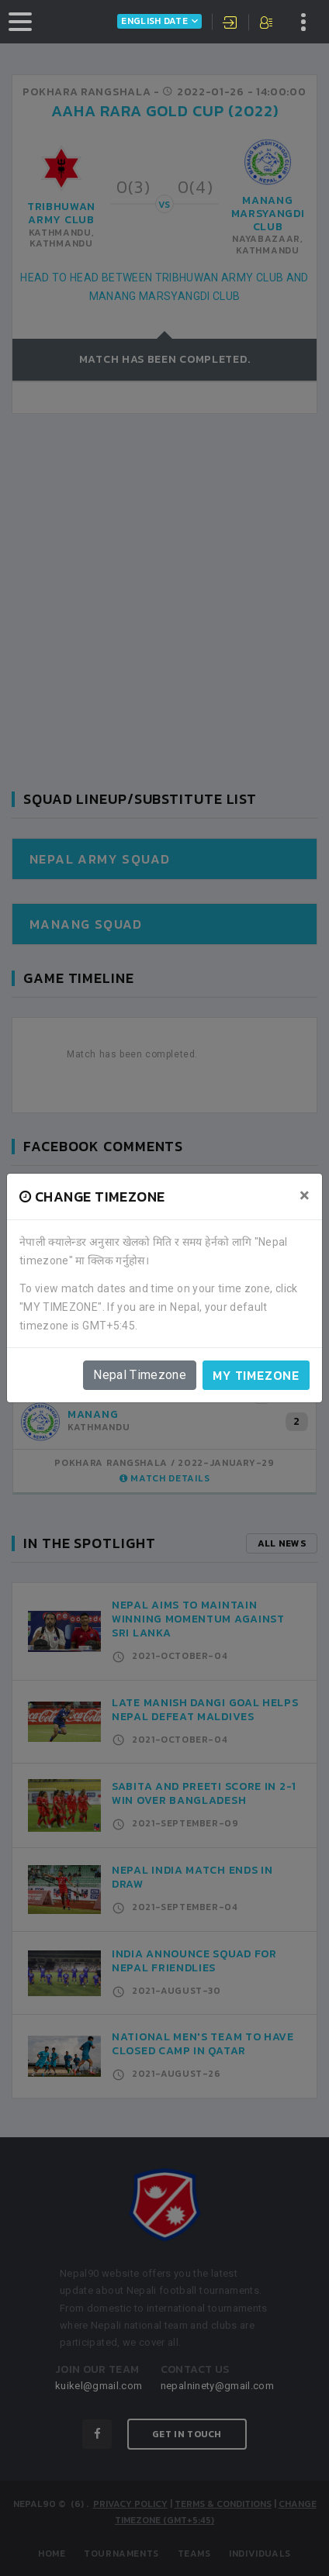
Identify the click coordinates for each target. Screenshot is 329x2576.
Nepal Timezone (139, 1374)
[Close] (304, 1195)
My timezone (256, 1375)
